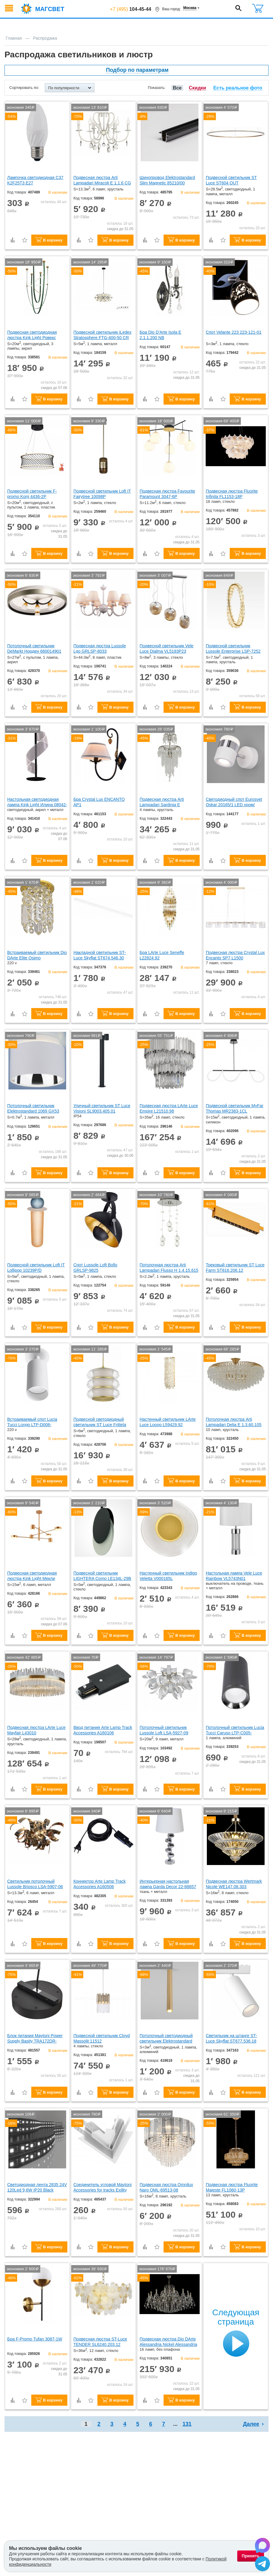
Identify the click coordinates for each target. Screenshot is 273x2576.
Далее (251, 2424)
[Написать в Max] (262, 2546)
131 (187, 2424)
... (175, 2424)
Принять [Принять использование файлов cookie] (250, 2555)
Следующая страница (235, 2317)
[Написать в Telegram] (262, 2564)
